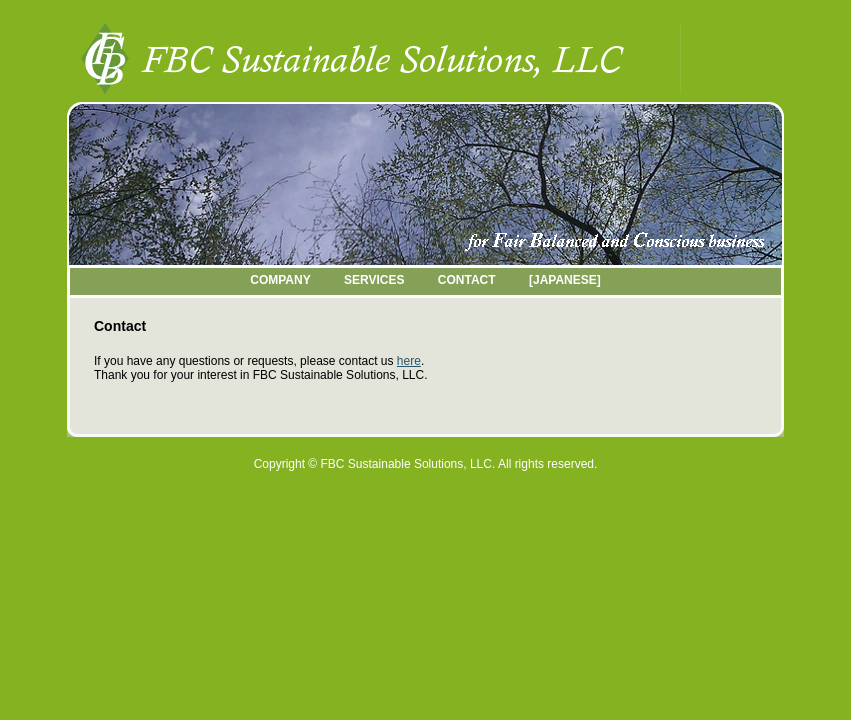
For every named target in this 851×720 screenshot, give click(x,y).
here (409, 361)
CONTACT (467, 280)
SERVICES (374, 280)
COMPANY (280, 280)
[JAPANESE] (565, 280)
